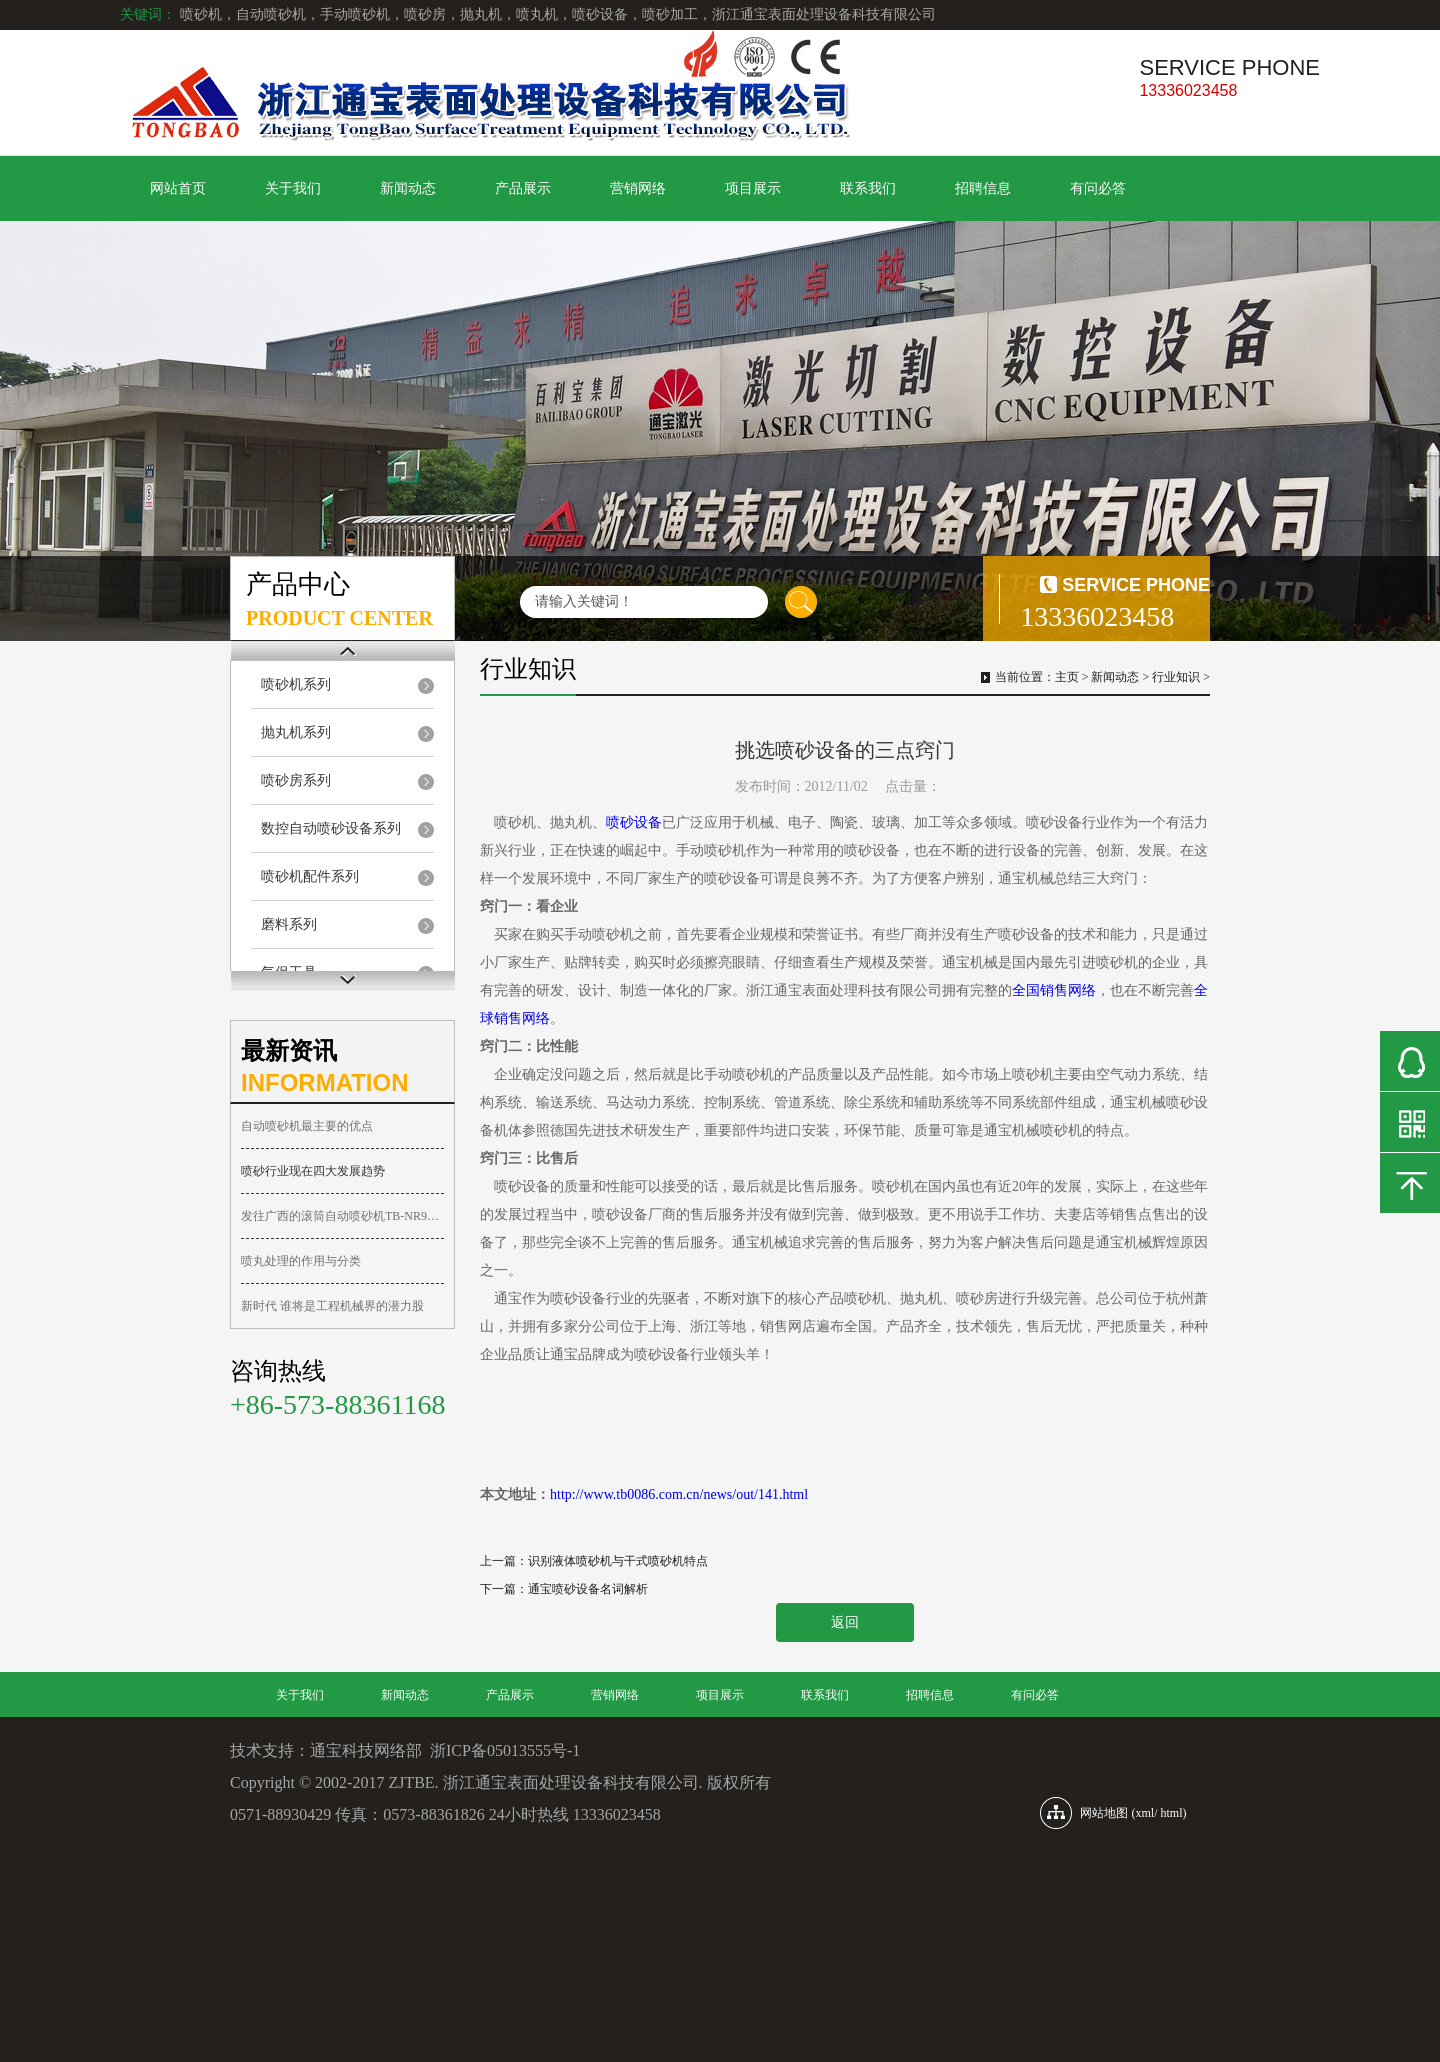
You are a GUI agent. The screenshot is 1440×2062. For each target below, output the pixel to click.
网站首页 (178, 188)
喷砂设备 (634, 822)
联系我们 (868, 188)
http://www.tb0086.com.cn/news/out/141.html (679, 1494)
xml (1144, 1813)
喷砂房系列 (296, 780)
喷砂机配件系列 (310, 876)
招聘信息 (983, 188)
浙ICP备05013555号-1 (505, 1750)
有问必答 (1098, 188)
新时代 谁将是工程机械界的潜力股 (332, 1306)
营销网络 (638, 188)
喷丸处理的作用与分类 (301, 1261)
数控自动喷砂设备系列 (331, 828)
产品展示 (523, 188)
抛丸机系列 (296, 732)
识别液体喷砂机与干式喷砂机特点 (618, 1561)
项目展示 (753, 188)
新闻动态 (408, 188)
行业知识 (1176, 677)
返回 (845, 1622)
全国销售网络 (1054, 990)
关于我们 (293, 188)
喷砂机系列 (296, 684)
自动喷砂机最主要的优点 (307, 1126)
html (1172, 1813)
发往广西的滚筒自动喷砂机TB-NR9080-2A (342, 1216)
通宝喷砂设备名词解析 (588, 1589)
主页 (1067, 677)
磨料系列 (289, 924)
